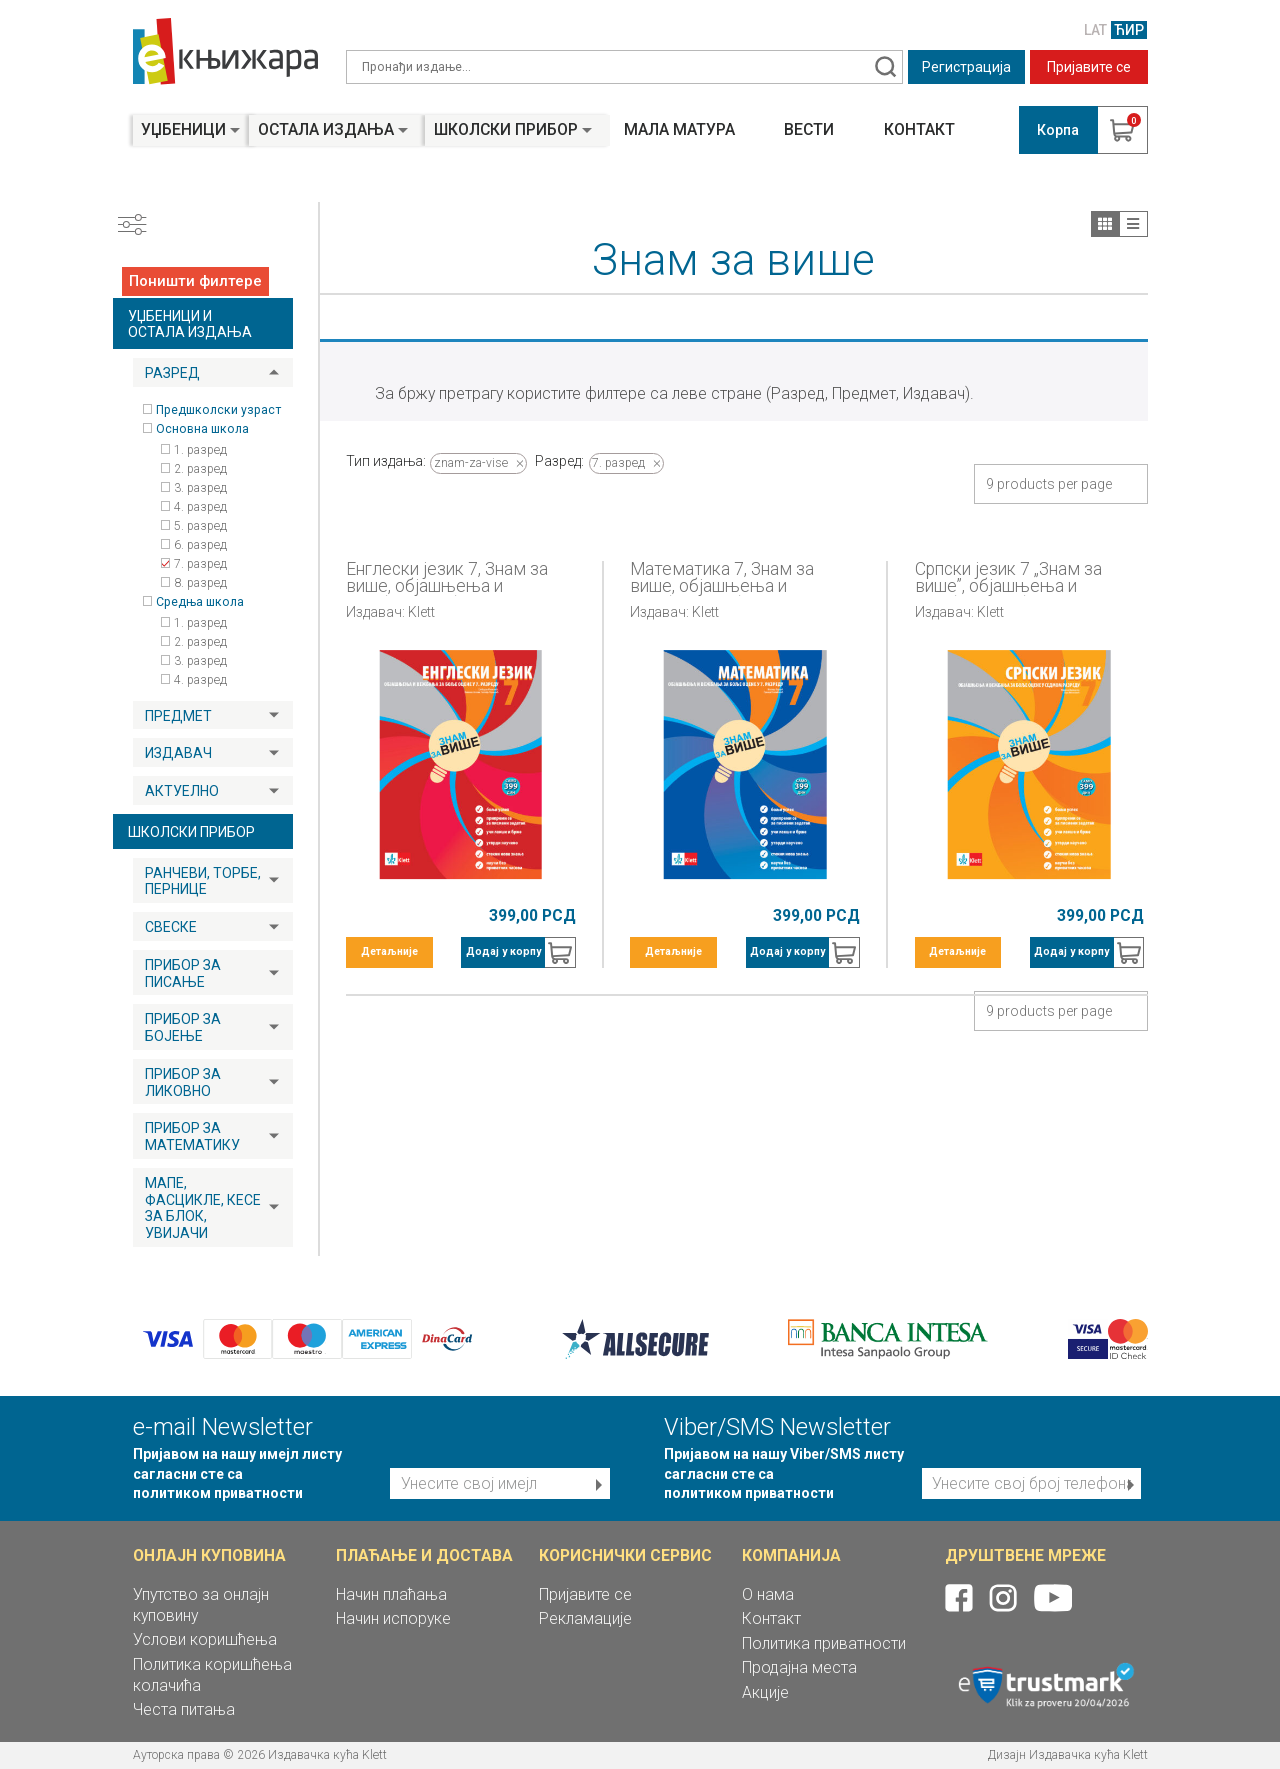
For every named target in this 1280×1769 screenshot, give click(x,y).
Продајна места (799, 1667)
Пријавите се (1089, 67)
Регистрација (966, 67)
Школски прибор (506, 129)
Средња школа (200, 602)
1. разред (200, 450)
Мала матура (679, 130)
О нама (768, 1594)
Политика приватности (824, 1643)
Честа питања (184, 1709)
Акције (765, 1692)
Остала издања (326, 129)
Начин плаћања (391, 1594)
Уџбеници (183, 129)
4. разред (200, 507)
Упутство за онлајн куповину (201, 1605)
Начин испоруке (393, 1618)
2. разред (200, 469)
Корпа (1058, 130)
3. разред (200, 488)
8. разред (200, 583)
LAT (1095, 30)
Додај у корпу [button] (503, 951)
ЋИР (1129, 30)
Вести (809, 130)
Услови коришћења (205, 1639)
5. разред (200, 526)
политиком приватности (218, 1493)
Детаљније (389, 951)
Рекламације (585, 1618)
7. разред (200, 564)
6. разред (200, 545)
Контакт (919, 130)
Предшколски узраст (218, 410)
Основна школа (202, 429)
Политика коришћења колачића (212, 1675)
